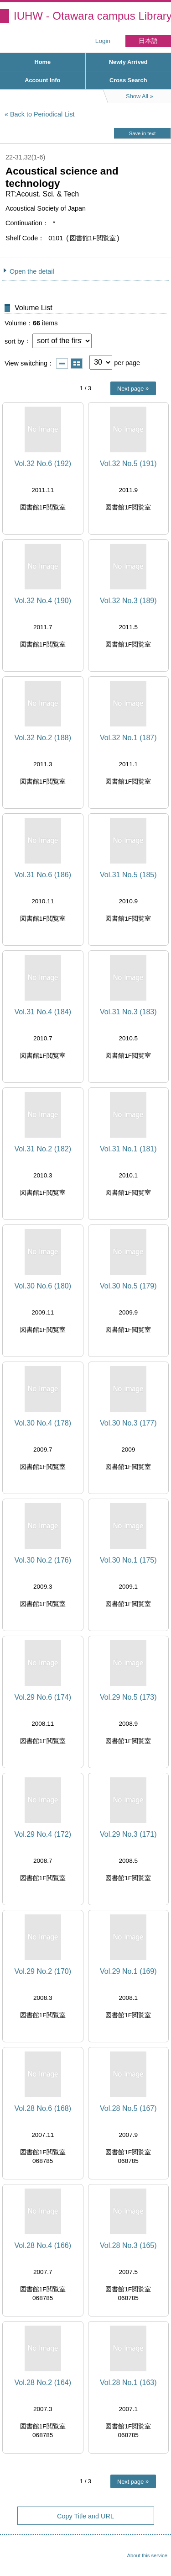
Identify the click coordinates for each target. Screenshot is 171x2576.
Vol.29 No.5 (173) (128, 1697)
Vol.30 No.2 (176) (42, 1560)
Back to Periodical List (42, 114)
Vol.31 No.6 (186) (42, 875)
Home (42, 61)
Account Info (42, 80)
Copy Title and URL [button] (85, 2516)
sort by (14, 341)
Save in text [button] (142, 133)
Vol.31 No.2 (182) (42, 1149)
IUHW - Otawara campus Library (92, 16)
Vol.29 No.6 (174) (42, 1697)
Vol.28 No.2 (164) (42, 2382)
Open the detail (32, 271)
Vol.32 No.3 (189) (128, 600)
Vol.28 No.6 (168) (42, 2108)
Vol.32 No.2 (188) (42, 738)
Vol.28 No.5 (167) (128, 2108)
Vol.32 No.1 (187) (128, 738)
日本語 (148, 40)
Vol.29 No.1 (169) (128, 1971)
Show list (62, 363)
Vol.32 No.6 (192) (42, 463)
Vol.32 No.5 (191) (128, 463)
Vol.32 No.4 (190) (42, 600)
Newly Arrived (128, 61)
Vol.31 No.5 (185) (128, 875)
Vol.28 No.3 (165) (128, 2245)
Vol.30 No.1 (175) (128, 1560)
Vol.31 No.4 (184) (42, 1012)
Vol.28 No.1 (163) (128, 2382)
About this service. (148, 2555)
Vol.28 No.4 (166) (42, 2245)
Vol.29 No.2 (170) (42, 1971)
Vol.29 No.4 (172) (42, 1834)
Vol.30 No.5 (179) (128, 1286)
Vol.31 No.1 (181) (128, 1149)
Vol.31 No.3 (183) (128, 1012)
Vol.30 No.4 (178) (42, 1423)
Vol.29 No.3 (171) (128, 1834)
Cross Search (128, 80)
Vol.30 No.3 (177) (128, 1423)
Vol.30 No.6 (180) (42, 1286)
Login (102, 40)
